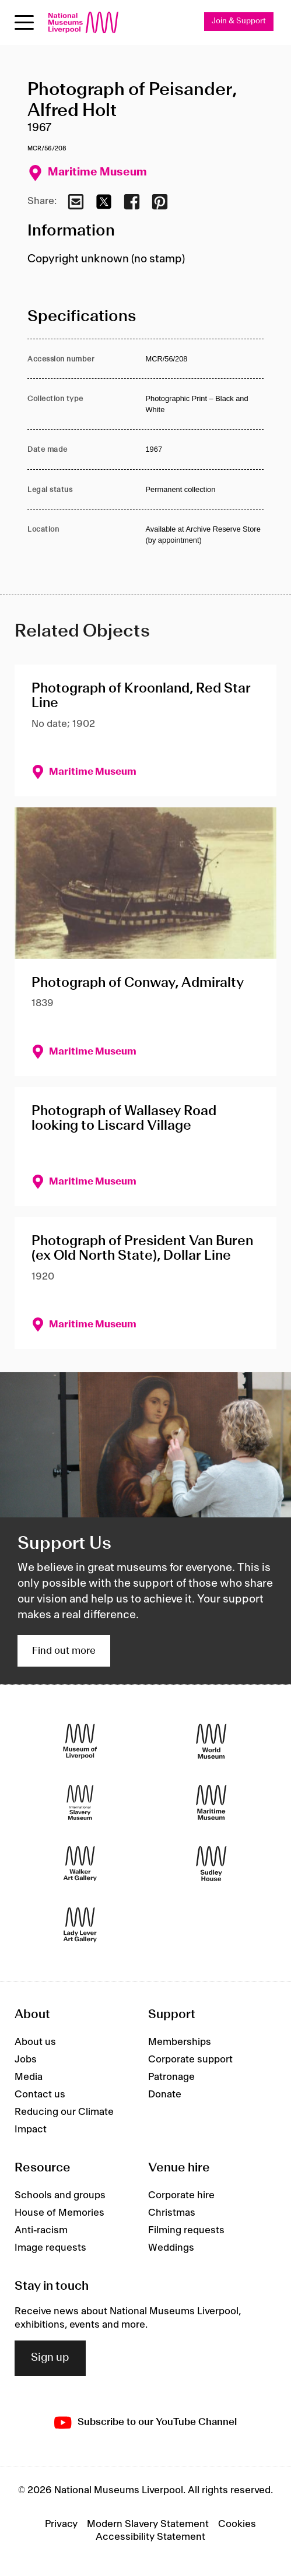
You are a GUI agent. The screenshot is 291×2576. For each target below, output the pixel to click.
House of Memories (59, 2213)
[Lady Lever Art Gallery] (80, 1925)
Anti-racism (41, 2230)
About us (35, 2042)
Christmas (171, 2213)
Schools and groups (60, 2195)
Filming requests (186, 2230)
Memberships (179, 2042)
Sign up (50, 2358)
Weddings (171, 2248)
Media (29, 2077)
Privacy (61, 2524)
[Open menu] (24, 22)
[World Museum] (211, 1741)
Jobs (26, 2059)
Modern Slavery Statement (148, 2524)
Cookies (237, 2524)
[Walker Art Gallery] (80, 1864)
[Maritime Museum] (211, 1802)
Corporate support (190, 2059)
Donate (164, 2094)
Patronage (171, 2077)
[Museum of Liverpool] (80, 1741)
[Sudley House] (211, 1864)
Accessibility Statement (150, 2537)
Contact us (40, 2094)
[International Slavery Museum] (80, 1802)
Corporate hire (181, 2195)
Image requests (50, 2248)
